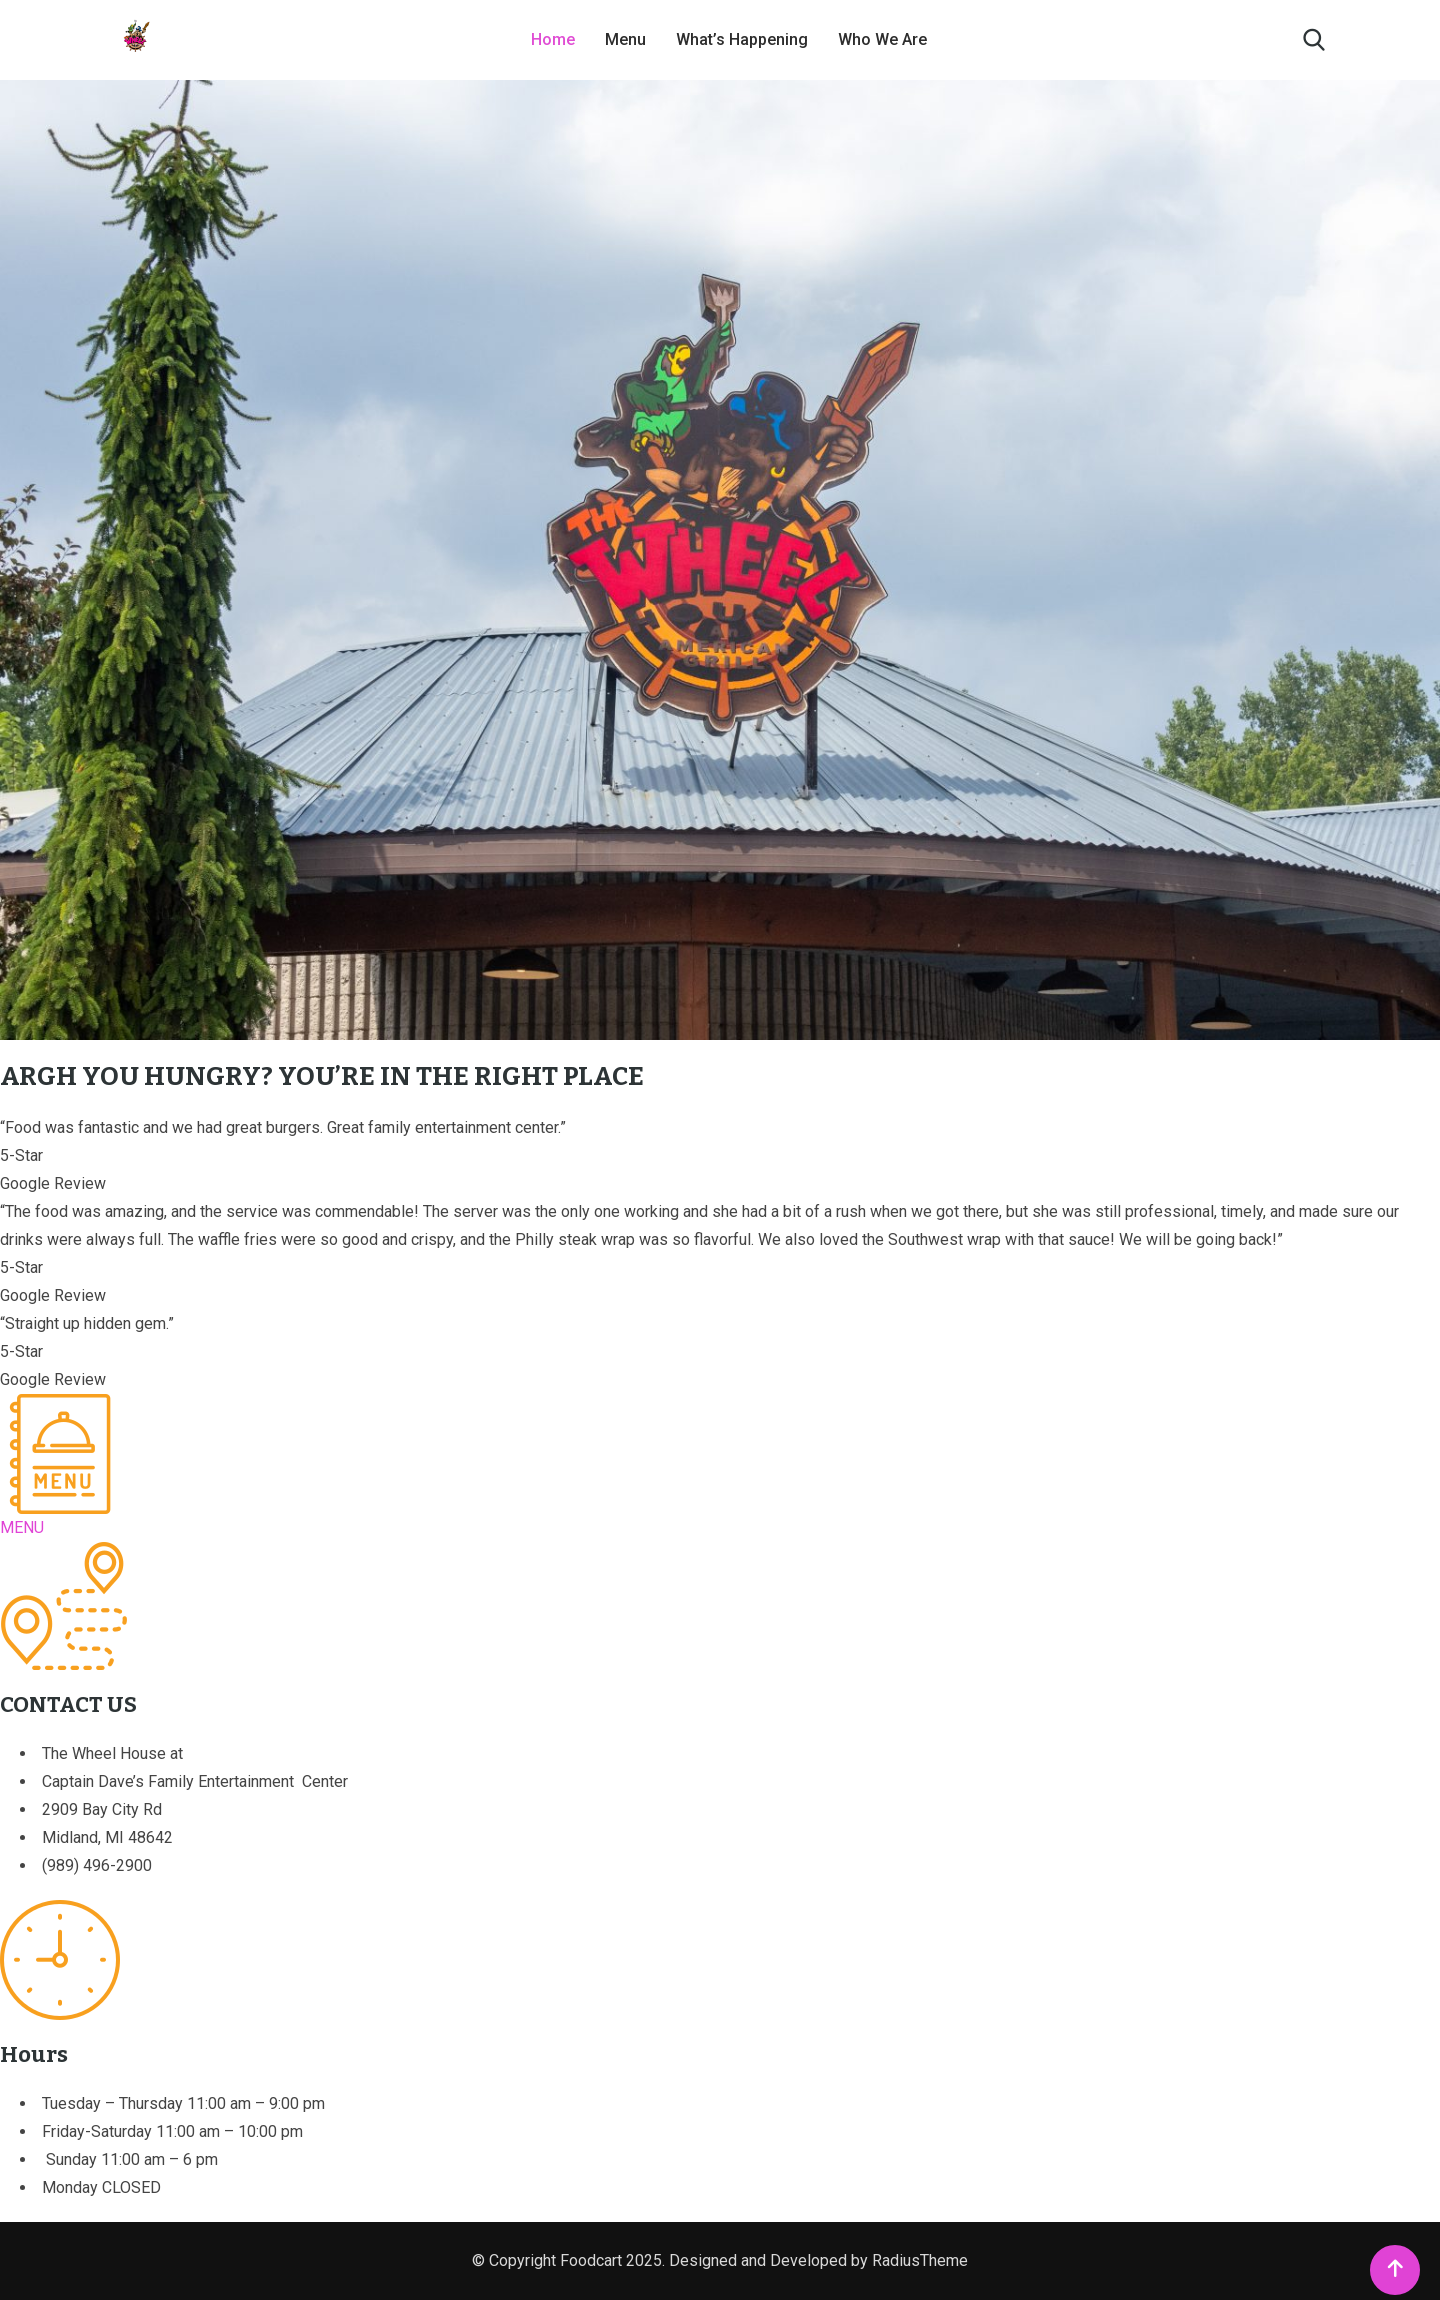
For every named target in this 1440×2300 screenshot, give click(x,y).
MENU (22, 1527)
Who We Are (882, 39)
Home (553, 39)
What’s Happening (742, 39)
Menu (625, 39)
